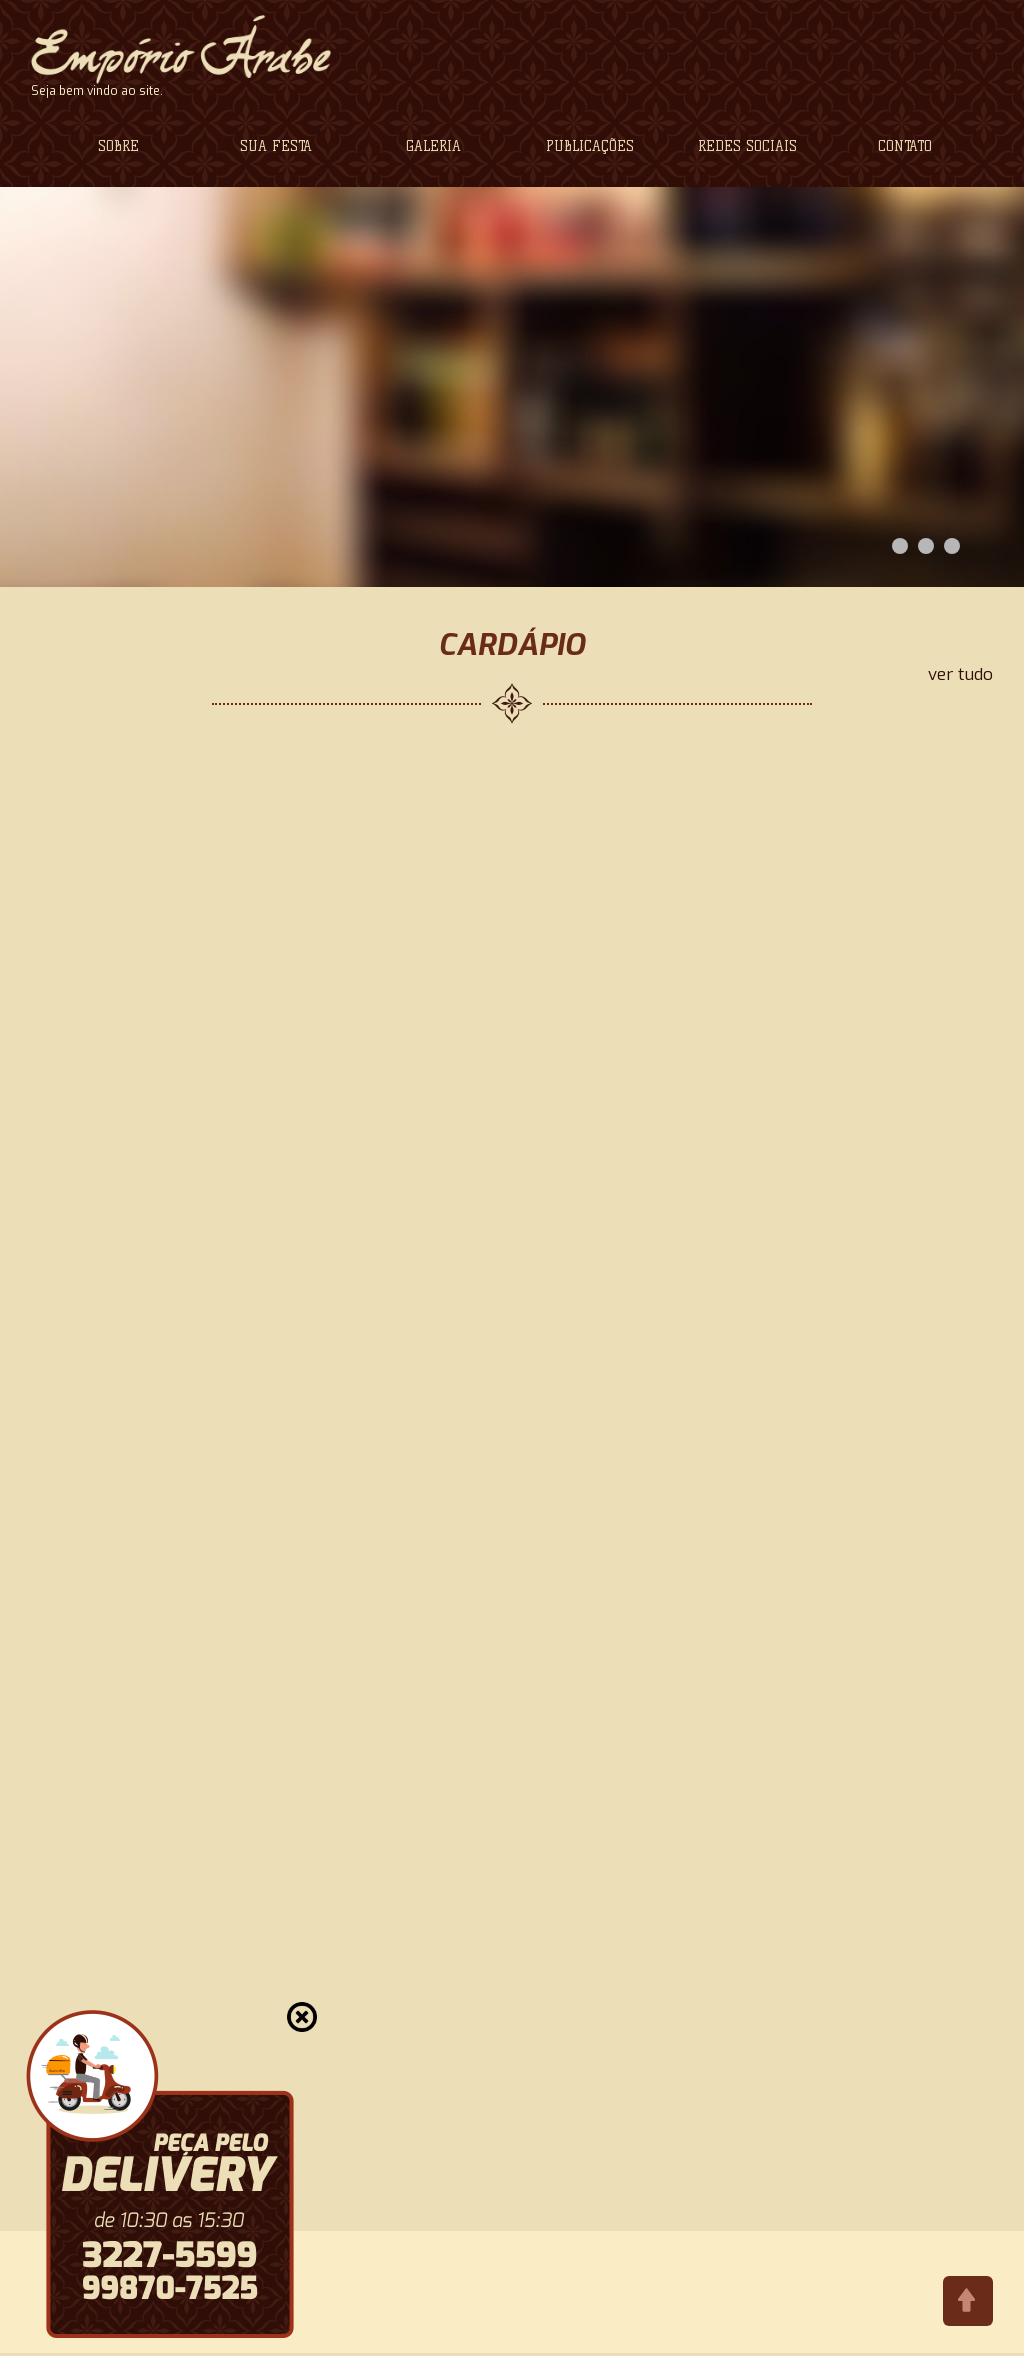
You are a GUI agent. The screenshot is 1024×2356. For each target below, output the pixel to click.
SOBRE (118, 146)
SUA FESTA (276, 146)
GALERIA (433, 146)
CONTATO (905, 146)
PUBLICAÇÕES (590, 146)
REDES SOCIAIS (747, 146)
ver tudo (960, 675)
